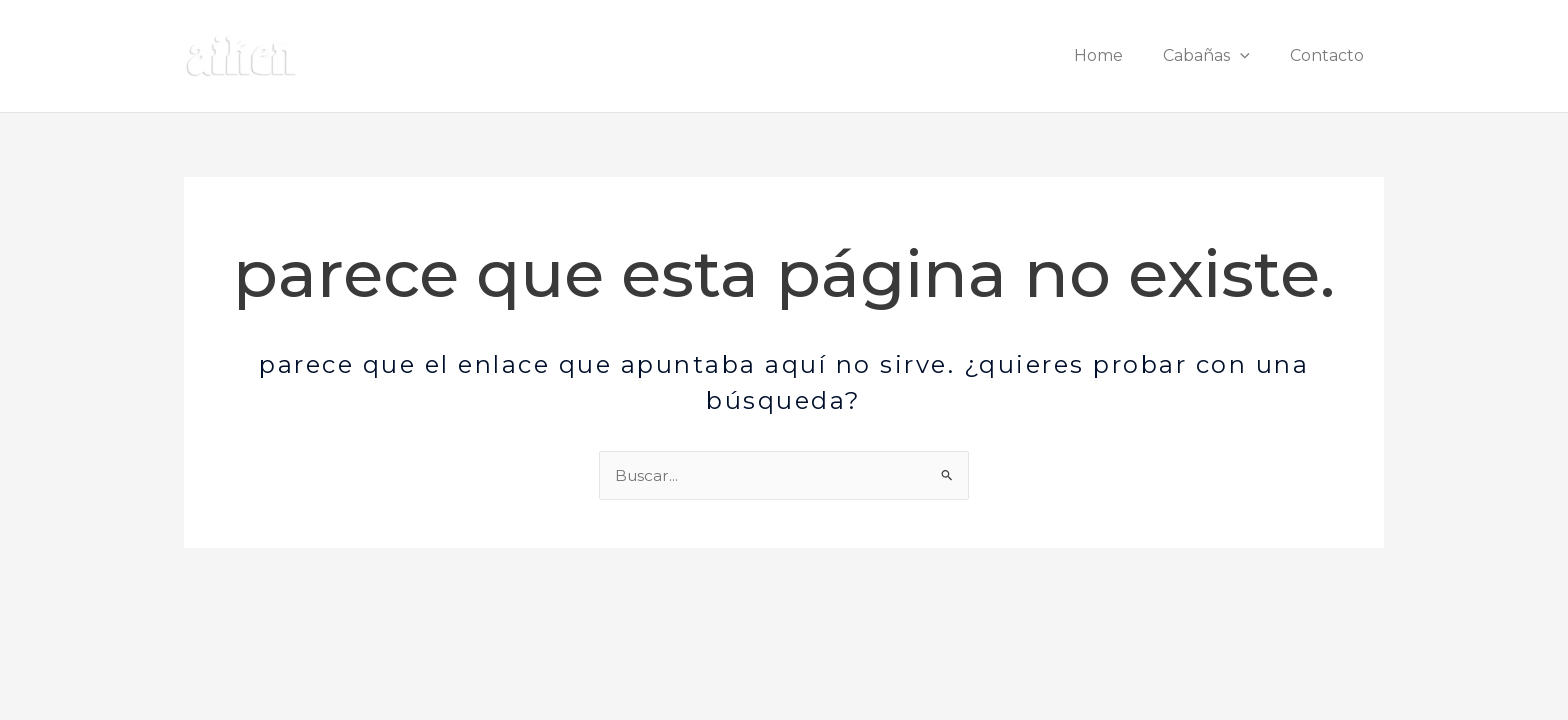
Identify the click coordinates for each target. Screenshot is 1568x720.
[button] (1252, 55)
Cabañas (1218, 55)
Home (1118, 55)
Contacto (1331, 55)
